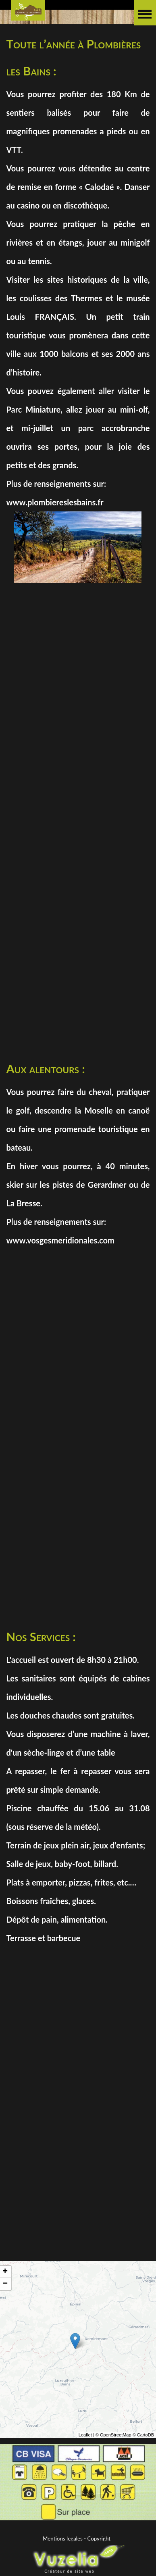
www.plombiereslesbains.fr (54, 502)
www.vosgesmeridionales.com (60, 1240)
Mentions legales (63, 2538)
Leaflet (85, 2439)
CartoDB (145, 2439)
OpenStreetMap (115, 2439)
